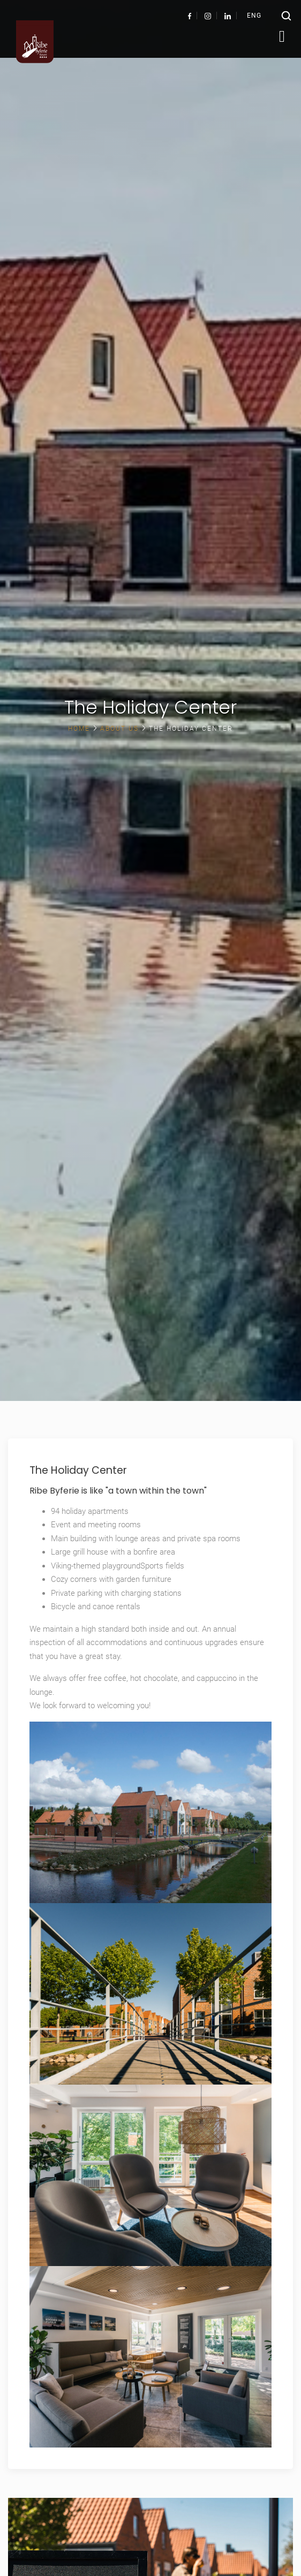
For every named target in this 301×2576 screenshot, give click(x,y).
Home (79, 728)
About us (119, 728)
